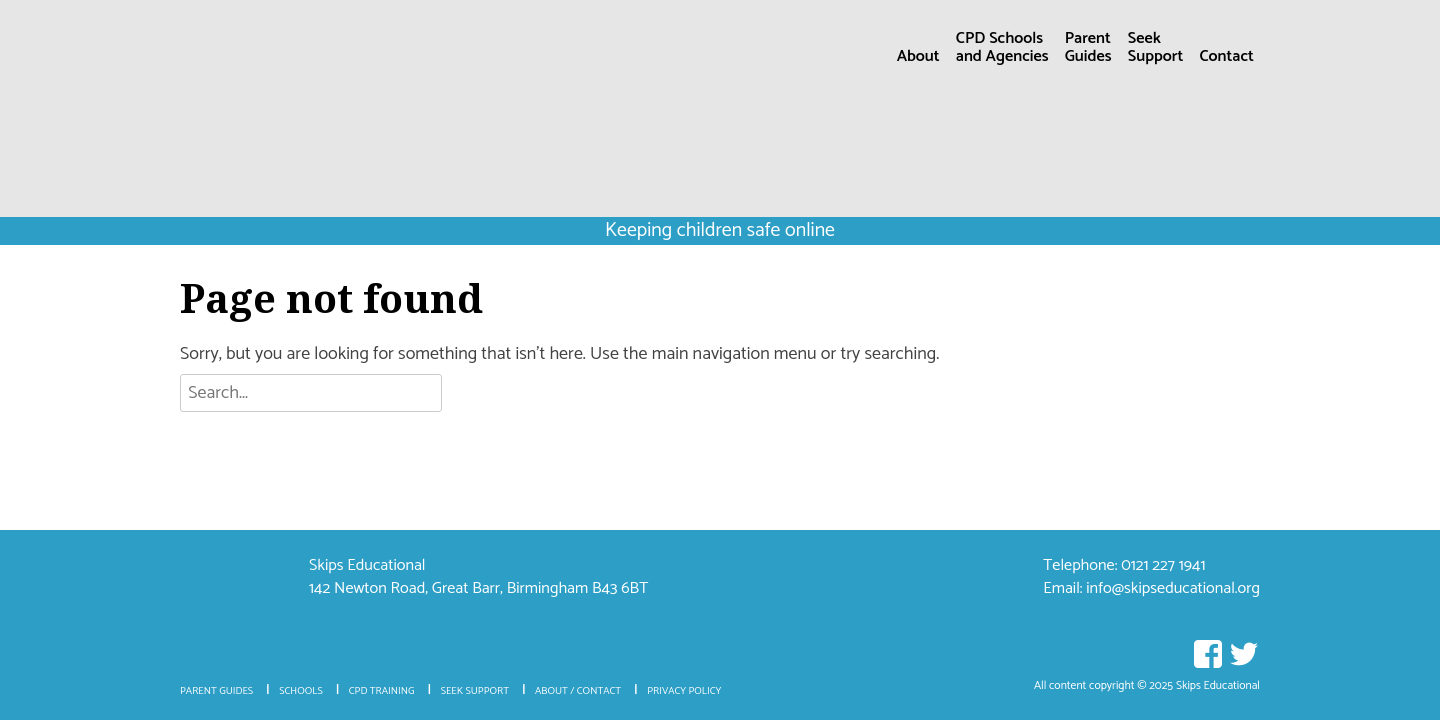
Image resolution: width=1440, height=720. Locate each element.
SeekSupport (1155, 50)
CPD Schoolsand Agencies (1002, 50)
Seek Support (475, 691)
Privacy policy (684, 691)
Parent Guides (216, 691)
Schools (301, 691)
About (918, 56)
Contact (1226, 56)
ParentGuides (1088, 50)
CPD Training (382, 691)
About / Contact (578, 691)
